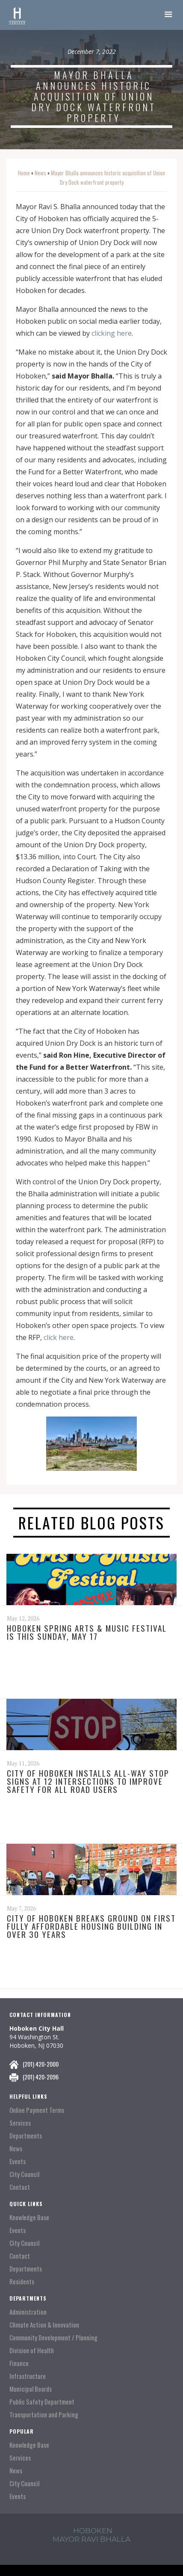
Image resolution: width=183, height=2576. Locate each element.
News (40, 173)
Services (20, 2122)
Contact (19, 2187)
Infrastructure (27, 2376)
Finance (19, 2363)
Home (24, 173)
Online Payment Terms (36, 2110)
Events (17, 2161)
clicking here (112, 333)
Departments (25, 2135)
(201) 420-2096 (41, 2076)
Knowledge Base (29, 2217)
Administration (28, 2311)
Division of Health (31, 2350)
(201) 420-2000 (41, 2063)
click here (59, 1337)
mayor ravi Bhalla (91, 2539)
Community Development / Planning (53, 2337)
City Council (24, 2174)
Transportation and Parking (43, 2414)
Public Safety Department (41, 2401)
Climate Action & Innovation (44, 2324)
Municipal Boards (30, 2388)
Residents (21, 2281)
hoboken (92, 2530)
